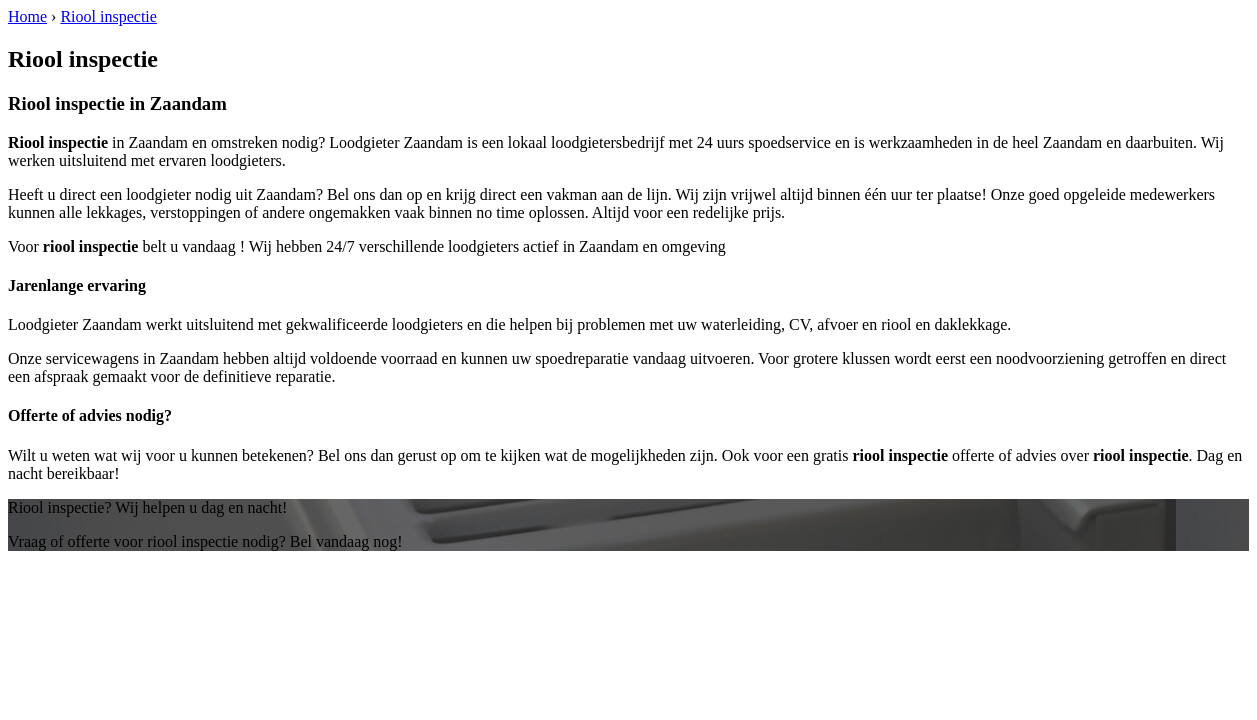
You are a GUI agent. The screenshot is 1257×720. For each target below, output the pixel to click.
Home (27, 16)
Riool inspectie (108, 16)
